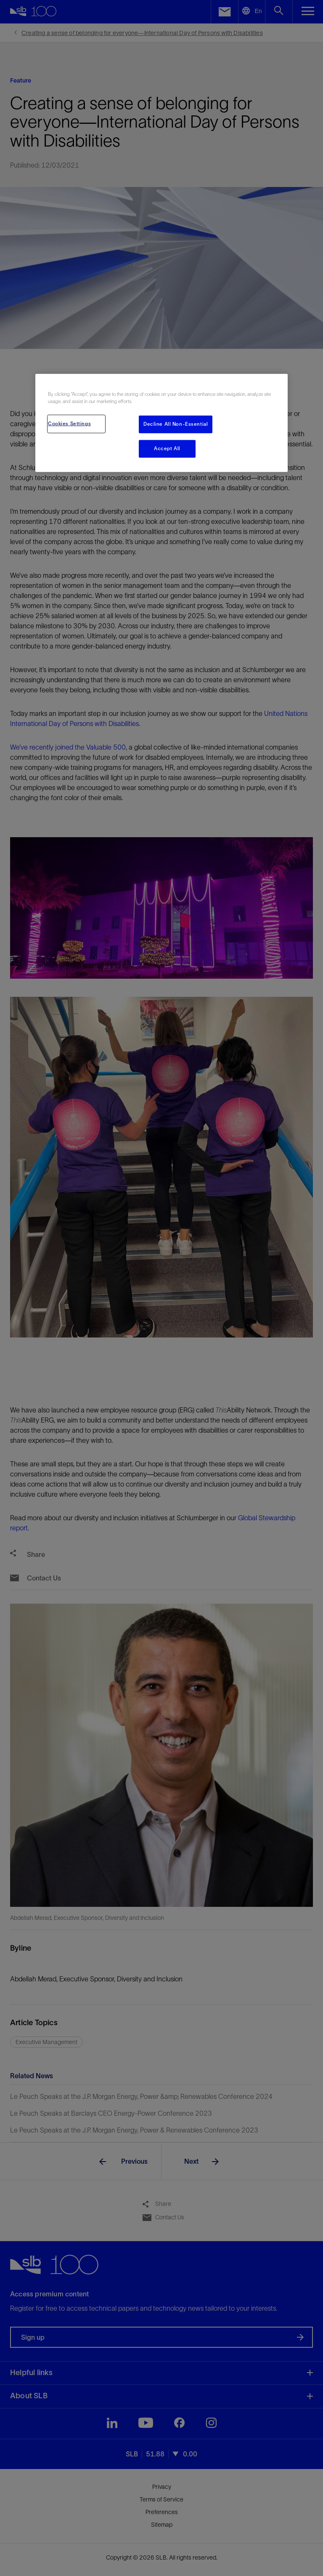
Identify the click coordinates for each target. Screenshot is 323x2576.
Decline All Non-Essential (175, 423)
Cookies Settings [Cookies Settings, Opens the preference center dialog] (69, 423)
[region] (161, 423)
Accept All (167, 448)
